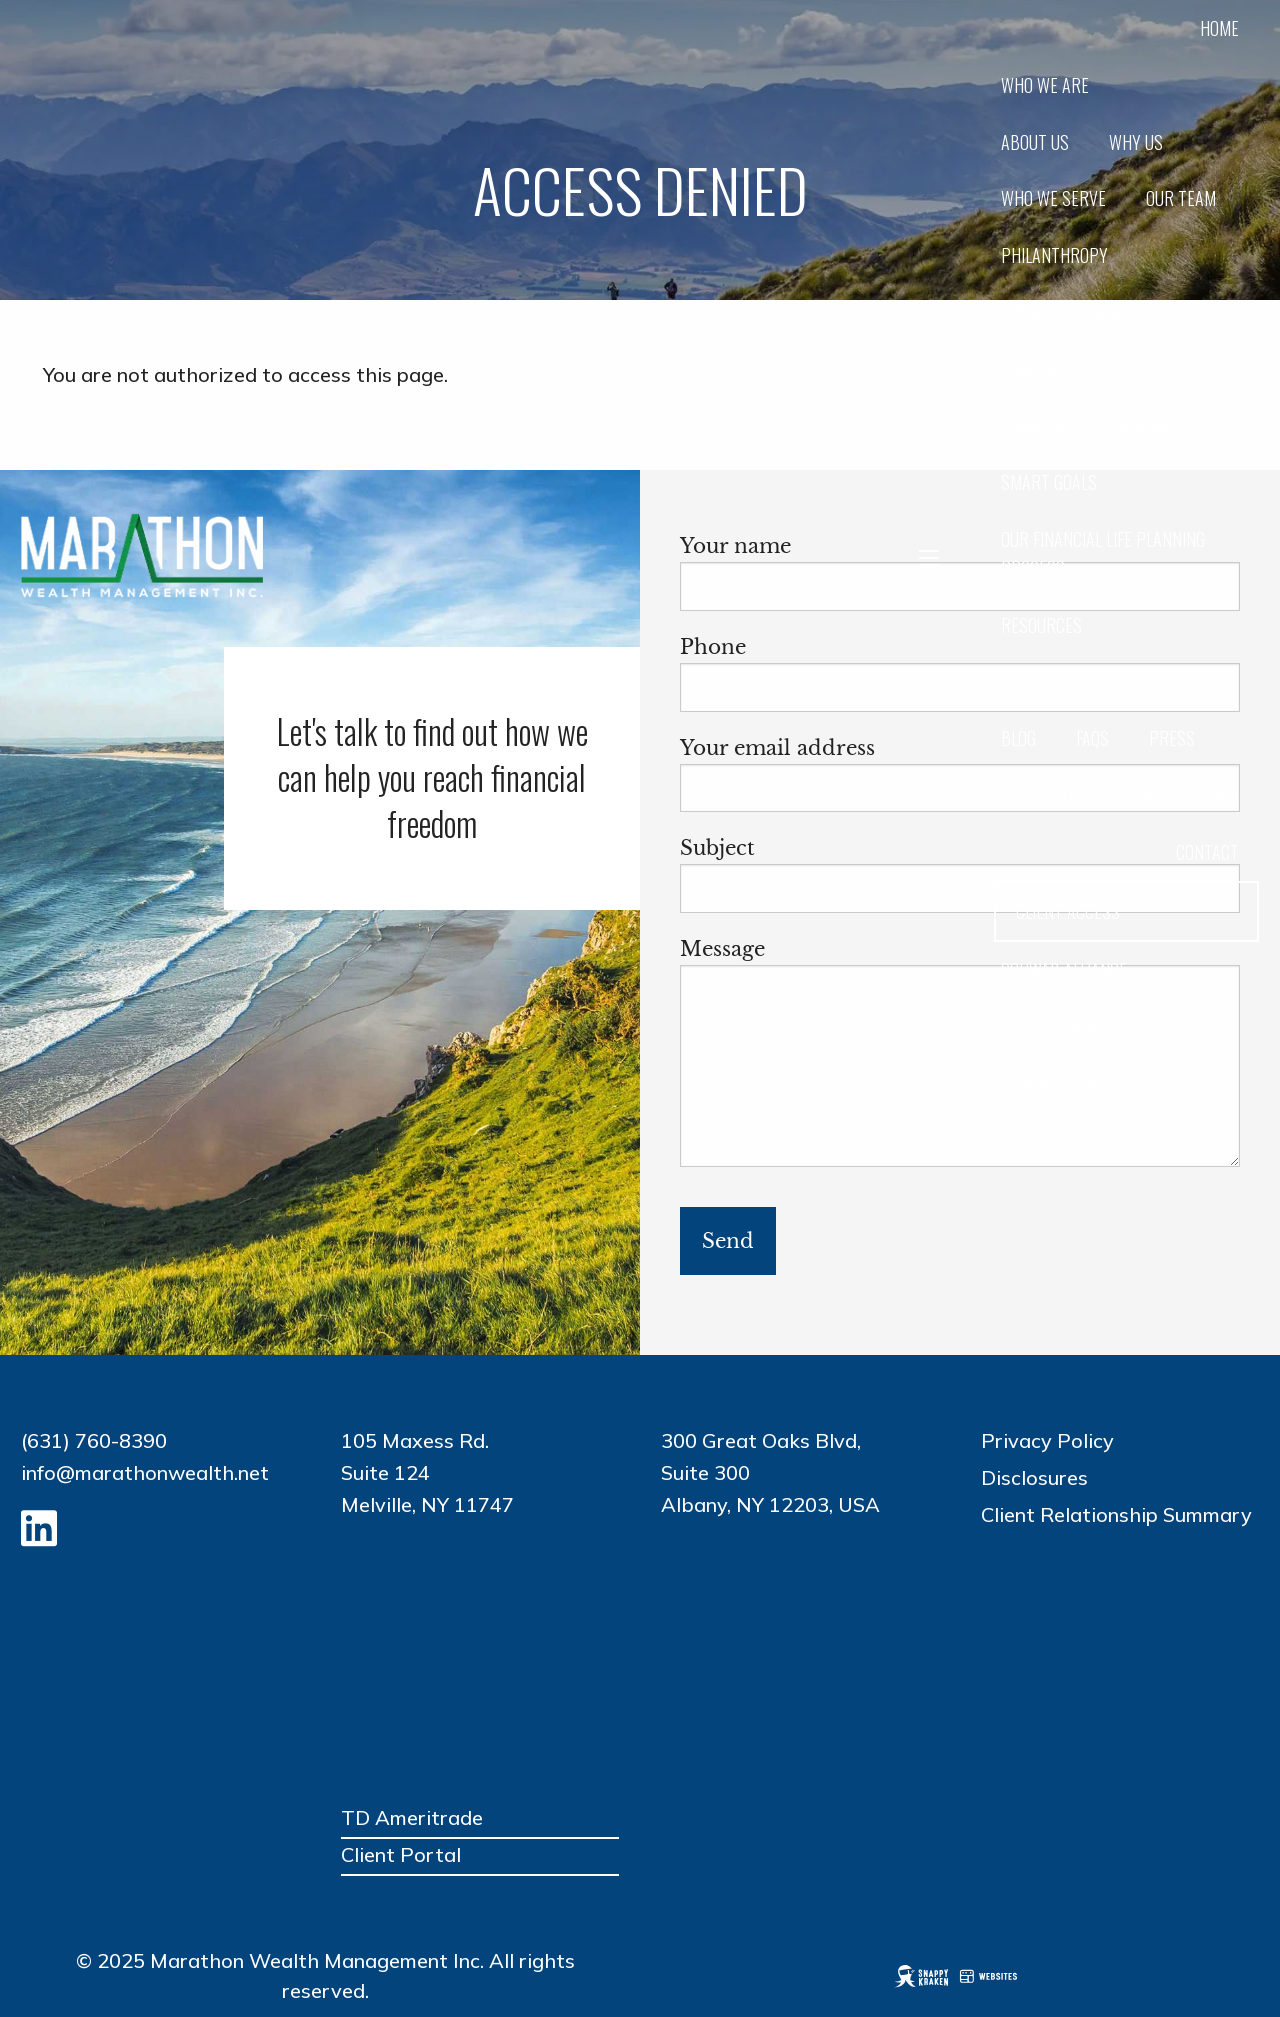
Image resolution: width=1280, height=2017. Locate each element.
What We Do (1045, 369)
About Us (1035, 142)
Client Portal (401, 1854)
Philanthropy (1054, 255)
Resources (1041, 625)
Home (1219, 28)
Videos (1025, 682)
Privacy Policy (1047, 1440)
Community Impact (1070, 312)
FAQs (1092, 738)
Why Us (1136, 142)
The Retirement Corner (1149, 795)
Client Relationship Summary (1116, 1514)
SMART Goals (1049, 482)
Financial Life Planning (1087, 426)
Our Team (1181, 198)
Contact (1207, 852)
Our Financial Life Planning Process (1103, 553)
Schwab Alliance (1064, 970)
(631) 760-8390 (94, 1440)
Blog (1018, 738)
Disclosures (1034, 1477)
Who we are (1045, 85)
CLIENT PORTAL (1053, 1026)
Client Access (1068, 911)
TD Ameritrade (412, 1817)
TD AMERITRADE (1057, 1083)
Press (1172, 738)
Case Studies (1138, 682)
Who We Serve (1053, 198)
